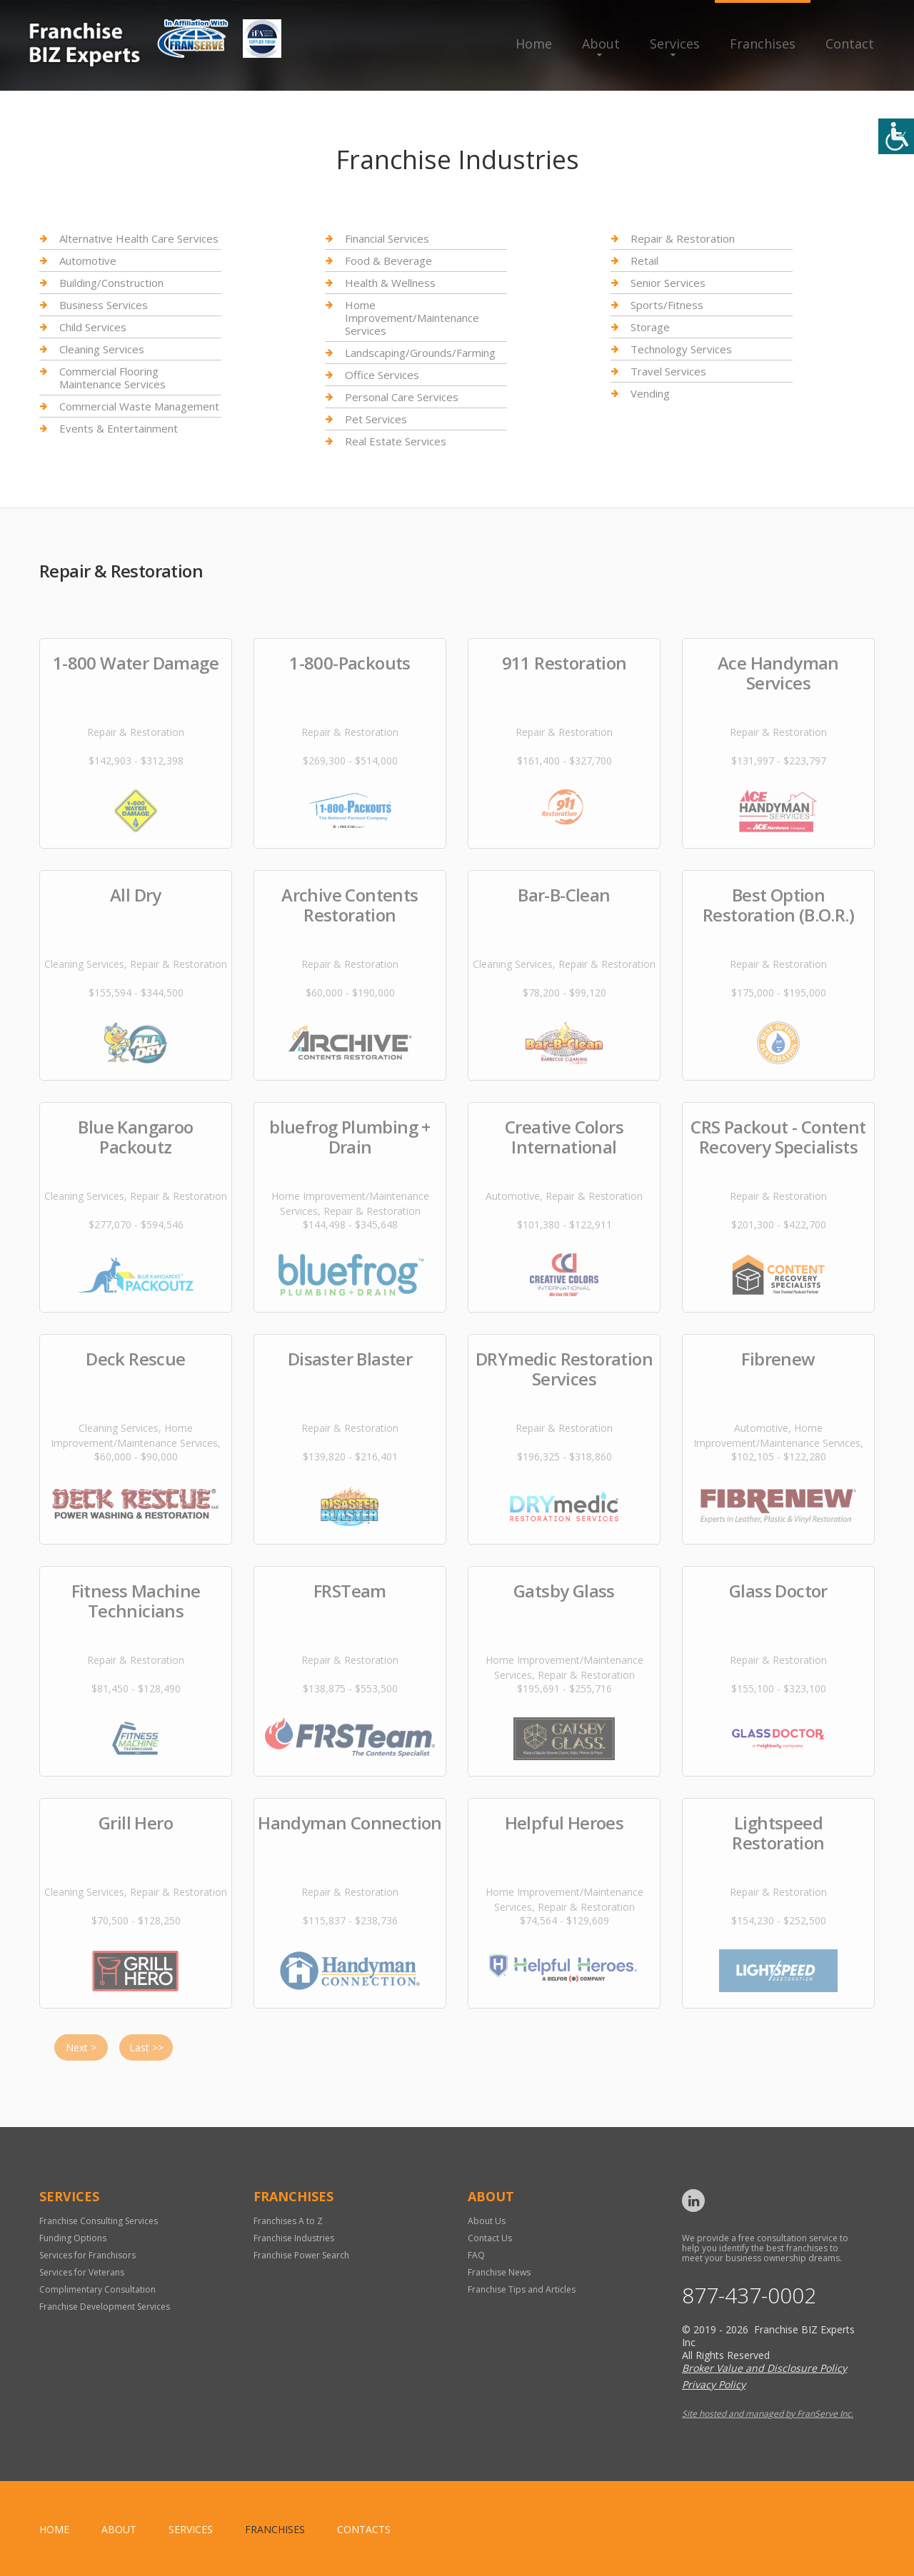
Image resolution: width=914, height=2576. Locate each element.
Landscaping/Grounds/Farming (420, 352)
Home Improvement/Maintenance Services (412, 318)
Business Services (103, 305)
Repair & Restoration (683, 239)
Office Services (382, 375)
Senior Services (668, 283)
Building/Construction (111, 283)
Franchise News (499, 2272)
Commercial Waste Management (139, 406)
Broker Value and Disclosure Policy (764, 2368)
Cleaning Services (101, 349)
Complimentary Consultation (97, 2289)
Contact (849, 43)
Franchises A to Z (288, 2221)
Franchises (762, 43)
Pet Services (376, 419)
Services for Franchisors (87, 2255)
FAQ (476, 2255)
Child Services (92, 327)
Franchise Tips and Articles (522, 2289)
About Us (487, 2221)
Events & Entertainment (118, 428)
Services (675, 43)
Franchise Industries (293, 2238)
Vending (650, 393)
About (601, 43)
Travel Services (668, 371)
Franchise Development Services (104, 2306)
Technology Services (681, 349)
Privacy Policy (713, 2384)
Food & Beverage (388, 260)
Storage (650, 327)
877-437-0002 (749, 2295)
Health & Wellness (390, 283)
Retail (644, 260)
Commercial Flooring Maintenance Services (112, 377)
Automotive (87, 260)
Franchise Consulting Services (98, 2221)
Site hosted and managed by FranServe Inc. (767, 2414)
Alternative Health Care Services (139, 239)
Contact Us (490, 2238)
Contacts (364, 2529)
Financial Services (387, 239)
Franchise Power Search (301, 2255)
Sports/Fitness (667, 305)
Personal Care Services (401, 397)
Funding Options (72, 2238)
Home (534, 43)
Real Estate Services (395, 441)
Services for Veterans (81, 2272)
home (54, 2529)
